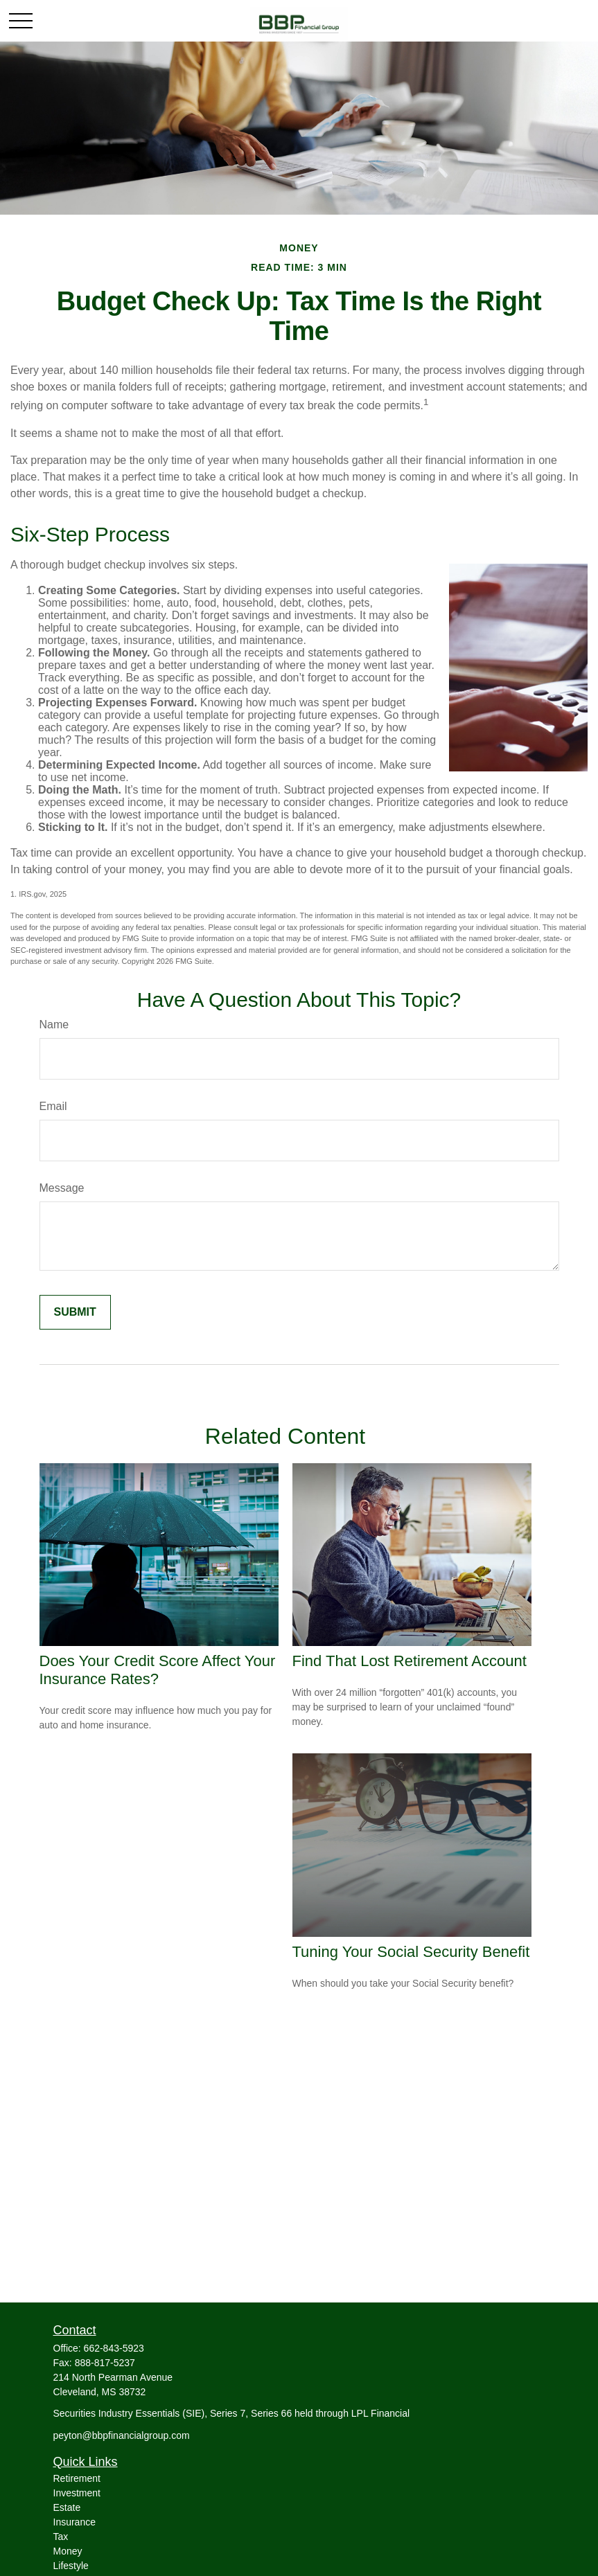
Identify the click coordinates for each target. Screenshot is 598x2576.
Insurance (74, 2522)
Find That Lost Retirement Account (409, 1661)
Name (54, 1024)
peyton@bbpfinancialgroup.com (121, 2435)
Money (67, 2551)
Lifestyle (71, 2565)
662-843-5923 (114, 2348)
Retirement (76, 2478)
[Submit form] (75, 1312)
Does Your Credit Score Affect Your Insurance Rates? (157, 1670)
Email (53, 1106)
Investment (76, 2492)
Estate (67, 2507)
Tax (61, 2536)
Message (62, 1188)
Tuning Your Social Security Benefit (411, 1951)
